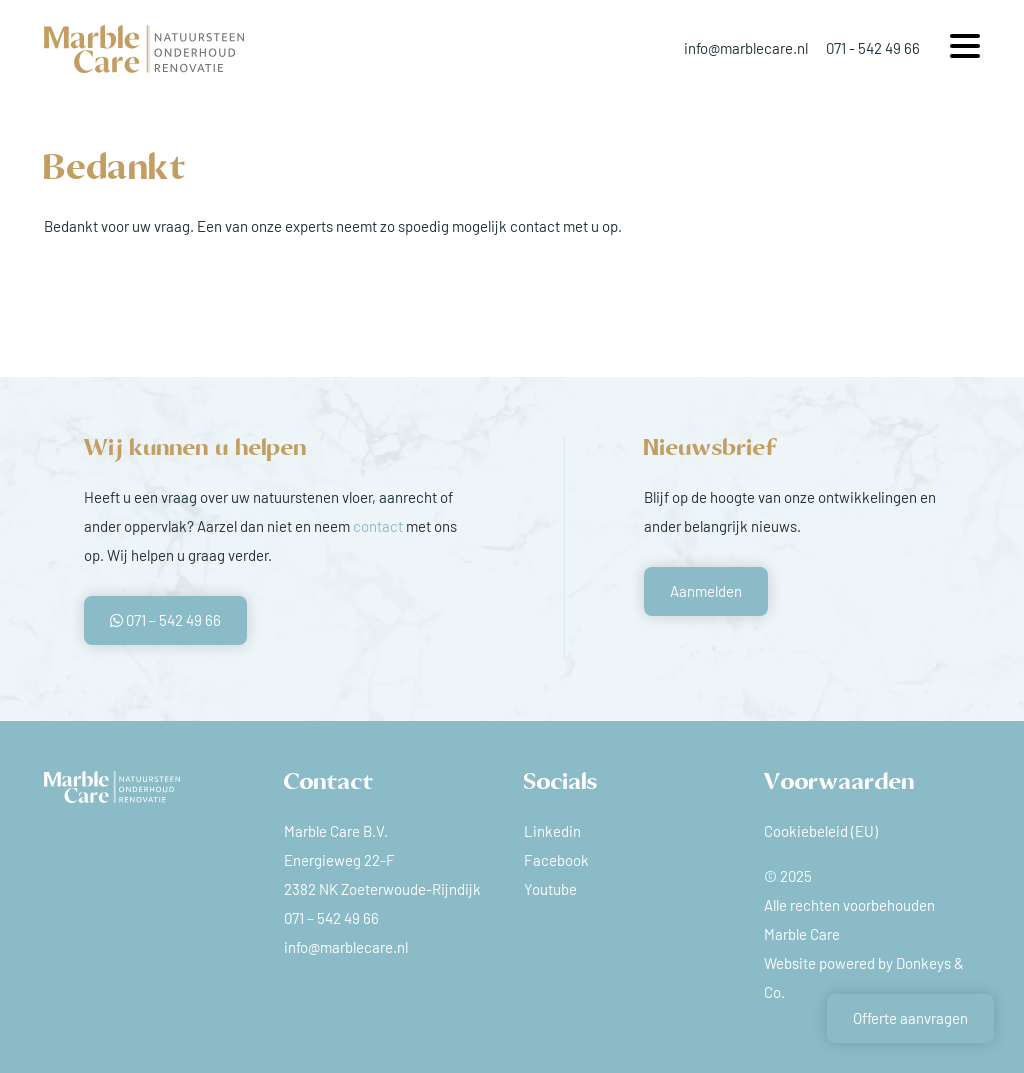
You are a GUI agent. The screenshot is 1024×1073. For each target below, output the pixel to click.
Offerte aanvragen (910, 1018)
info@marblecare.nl (746, 48)
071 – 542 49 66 (165, 620)
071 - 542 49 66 (873, 48)
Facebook (556, 860)
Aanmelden (706, 591)
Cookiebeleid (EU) (821, 831)
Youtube (550, 889)
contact (378, 526)
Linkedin (552, 831)
